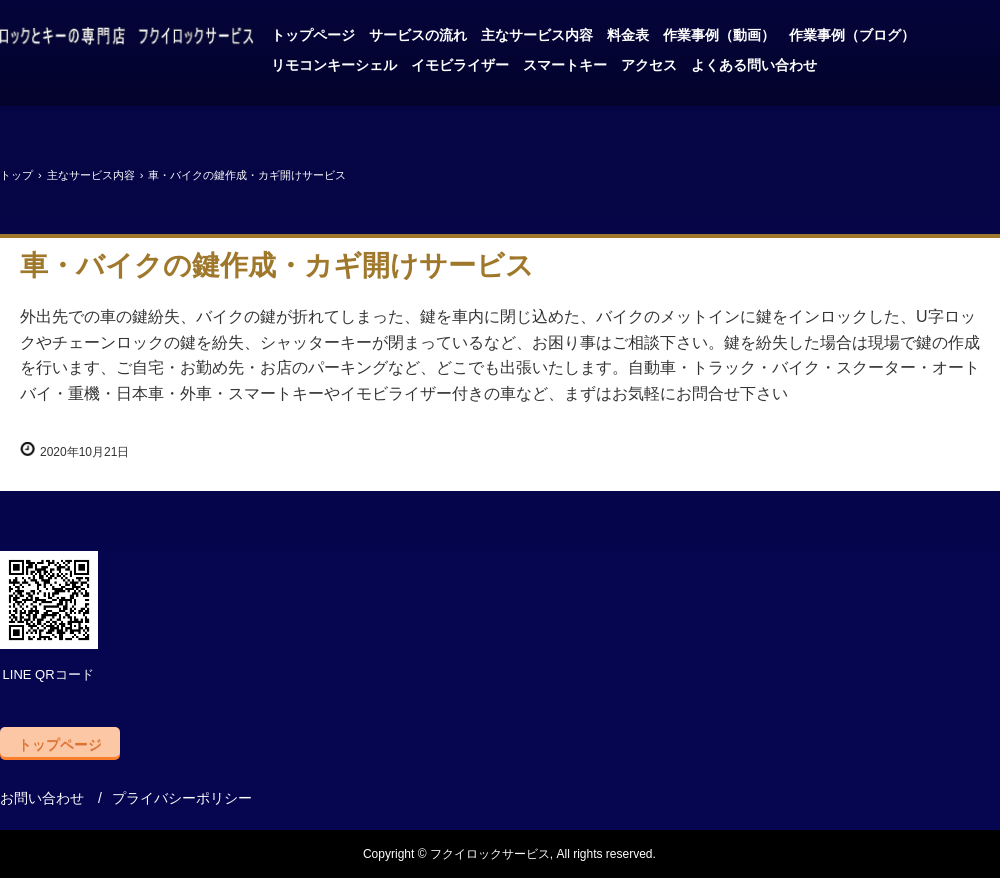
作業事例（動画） (719, 35)
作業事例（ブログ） (852, 35)
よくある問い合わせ (754, 65)
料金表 (628, 35)
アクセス (649, 65)
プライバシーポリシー (182, 798)
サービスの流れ (418, 35)
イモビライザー (460, 65)
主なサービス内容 (537, 35)
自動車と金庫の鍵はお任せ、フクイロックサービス (127, 38)
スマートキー (565, 65)
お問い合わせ (42, 798)
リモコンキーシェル (334, 65)
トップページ (313, 35)
